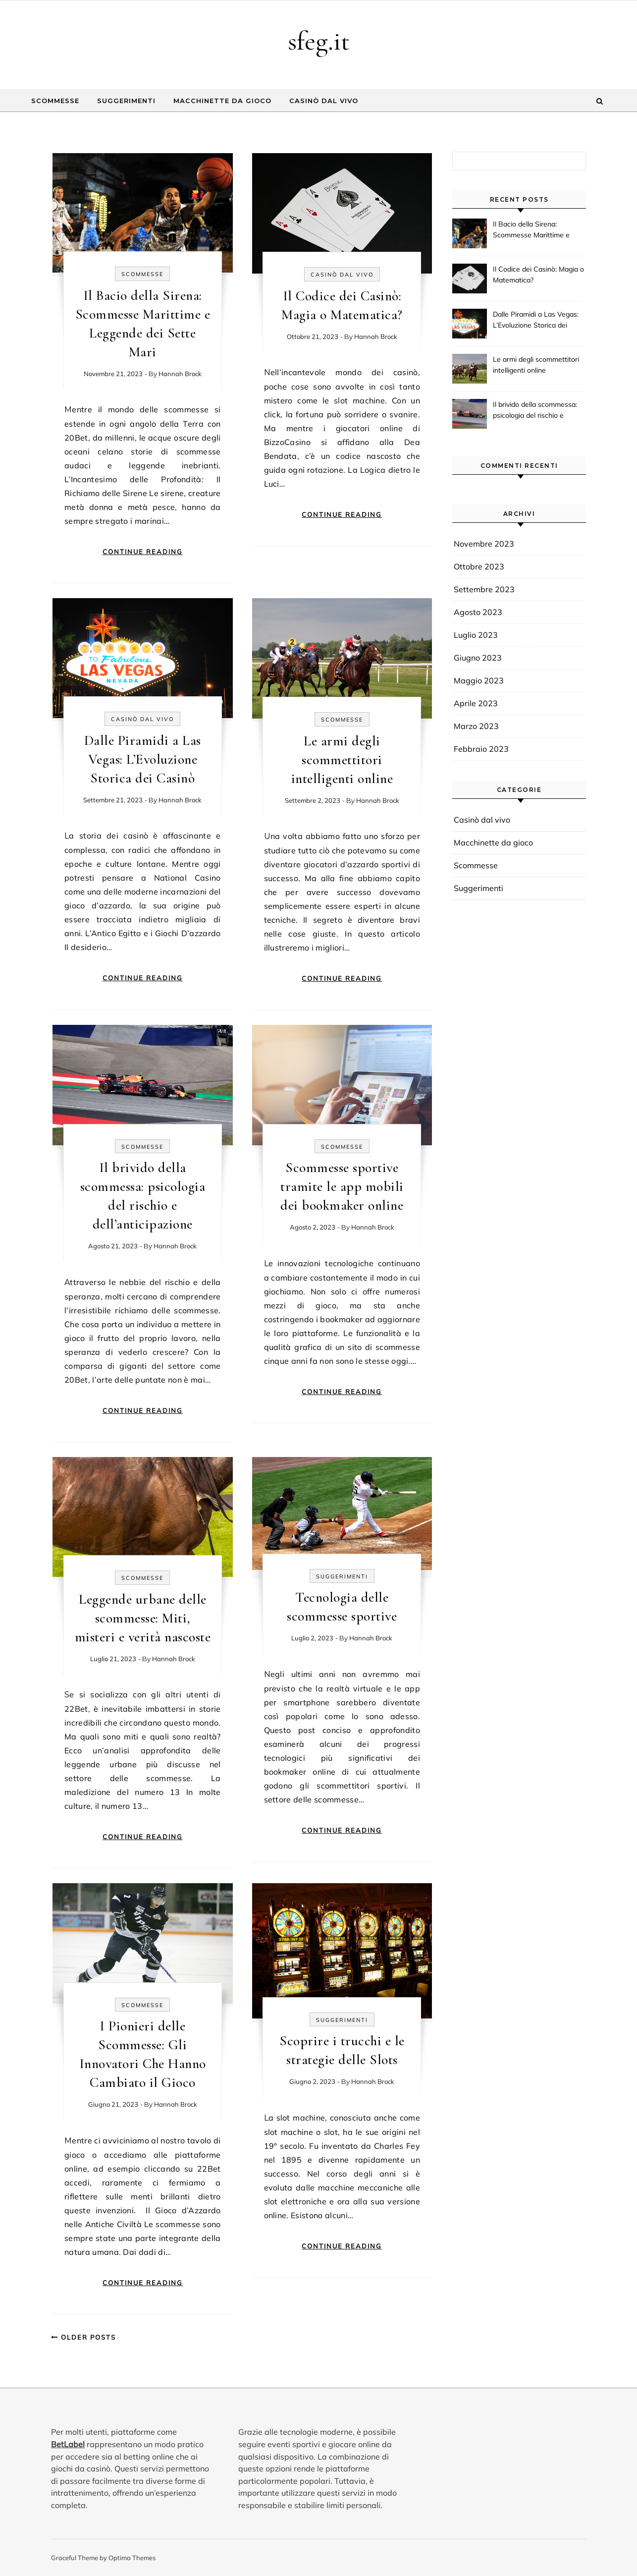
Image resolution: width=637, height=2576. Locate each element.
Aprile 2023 (476, 703)
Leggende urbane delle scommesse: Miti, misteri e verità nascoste (143, 1618)
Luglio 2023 (476, 635)
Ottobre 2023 (479, 566)
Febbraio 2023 (481, 749)
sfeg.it (319, 41)
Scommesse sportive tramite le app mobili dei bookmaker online (342, 1186)
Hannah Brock (180, 374)
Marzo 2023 (476, 726)
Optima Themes (132, 2558)
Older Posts (83, 2337)
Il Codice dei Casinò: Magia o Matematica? (538, 274)
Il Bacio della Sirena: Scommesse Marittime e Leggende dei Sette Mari (532, 230)
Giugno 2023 (478, 658)
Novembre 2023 (484, 544)
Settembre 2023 (484, 589)
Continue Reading (143, 552)
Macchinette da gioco (222, 101)
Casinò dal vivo (323, 101)
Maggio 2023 (479, 680)
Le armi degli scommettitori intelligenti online (342, 759)
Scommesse (55, 101)
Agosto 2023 (478, 612)
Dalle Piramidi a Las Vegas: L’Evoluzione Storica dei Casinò (142, 759)
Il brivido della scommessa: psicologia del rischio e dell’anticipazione (535, 411)
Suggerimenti (126, 101)
